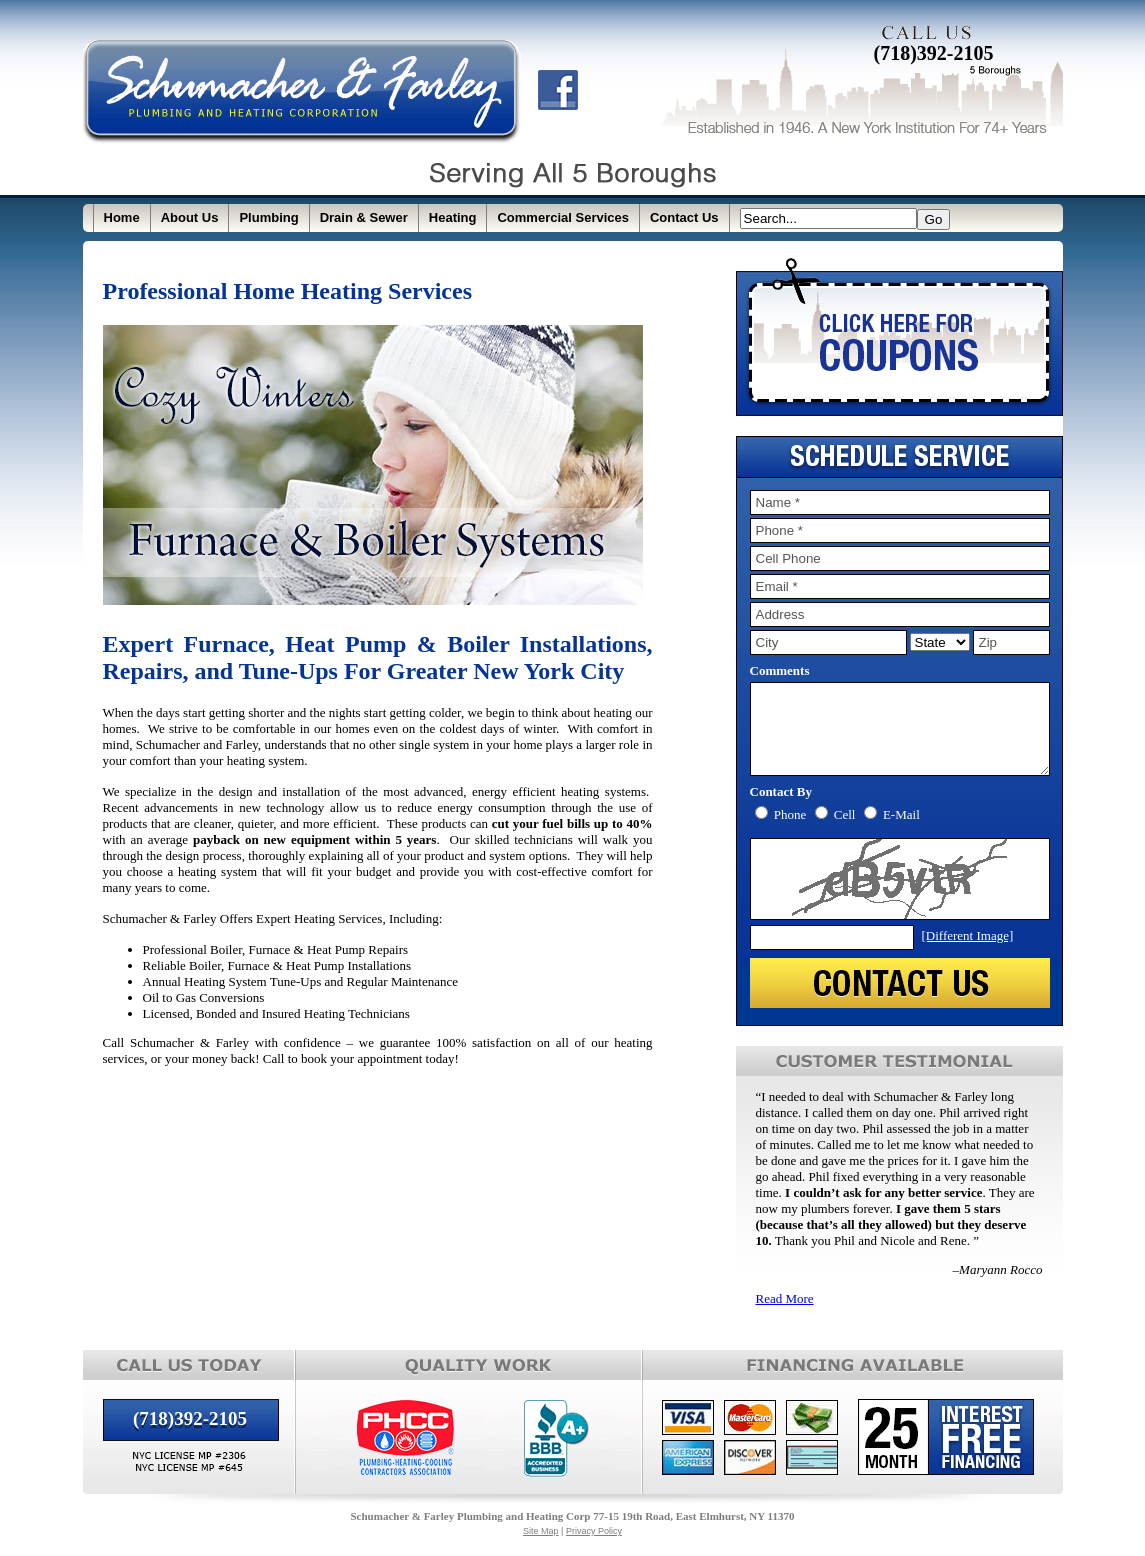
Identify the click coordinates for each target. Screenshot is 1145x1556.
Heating (453, 217)
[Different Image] (968, 953)
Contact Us (684, 217)
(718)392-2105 (934, 53)
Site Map (541, 1549)
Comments (780, 670)
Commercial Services (563, 217)
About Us (190, 217)
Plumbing (268, 217)
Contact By (781, 809)
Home (122, 217)
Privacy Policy (594, 1549)
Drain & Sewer (364, 217)
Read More (785, 1316)
